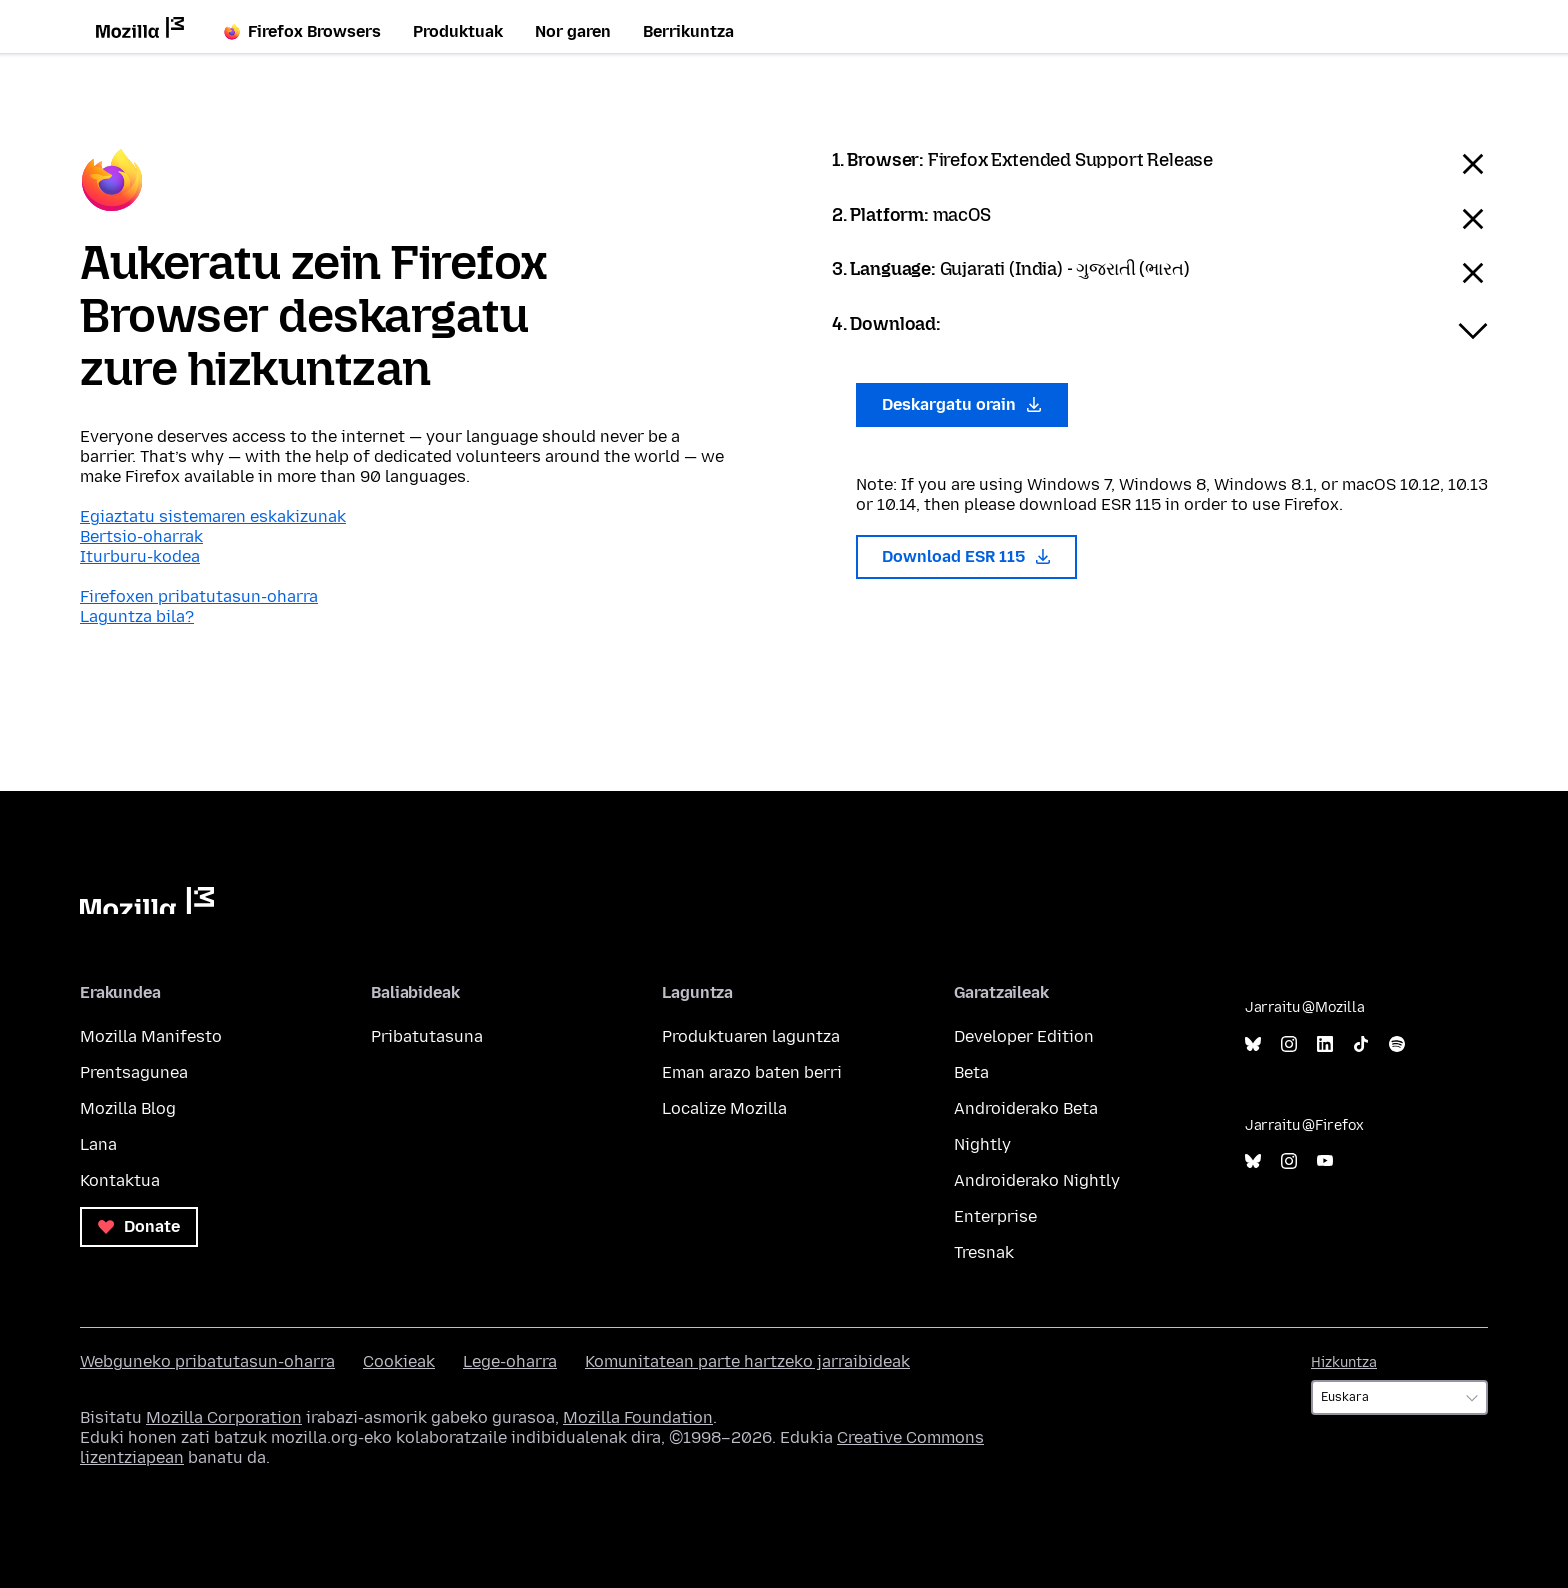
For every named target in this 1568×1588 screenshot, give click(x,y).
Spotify (1397, 1044)
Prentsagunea (134, 1072)
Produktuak (458, 31)
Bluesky (1253, 1044)
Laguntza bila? (137, 616)
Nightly (982, 1144)
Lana (98, 1144)
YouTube (1325, 1161)
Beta (971, 1072)
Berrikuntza (688, 31)
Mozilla (147, 900)
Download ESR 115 (966, 556)
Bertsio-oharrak (141, 536)
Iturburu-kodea (140, 556)
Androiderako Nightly (1037, 1180)
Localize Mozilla (724, 1108)
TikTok (1361, 1044)
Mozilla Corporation (224, 1417)
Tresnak (984, 1252)
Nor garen (573, 31)
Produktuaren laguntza (751, 1036)
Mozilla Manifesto (151, 1036)
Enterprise (995, 1216)
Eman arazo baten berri (752, 1072)
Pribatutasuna (427, 1036)
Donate (139, 1226)
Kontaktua (120, 1180)
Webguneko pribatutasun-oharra (207, 1361)
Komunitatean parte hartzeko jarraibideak (747, 1361)
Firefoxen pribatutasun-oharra (199, 596)
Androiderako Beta (1026, 1108)
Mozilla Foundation (638, 1417)
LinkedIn (1325, 1044)
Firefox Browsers (302, 31)
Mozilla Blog (128, 1108)
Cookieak (399, 1361)
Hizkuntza (1344, 1362)
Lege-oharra (510, 1361)
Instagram (1289, 1044)
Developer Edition (1024, 1036)
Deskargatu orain (962, 404)
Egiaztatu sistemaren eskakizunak (213, 516)
